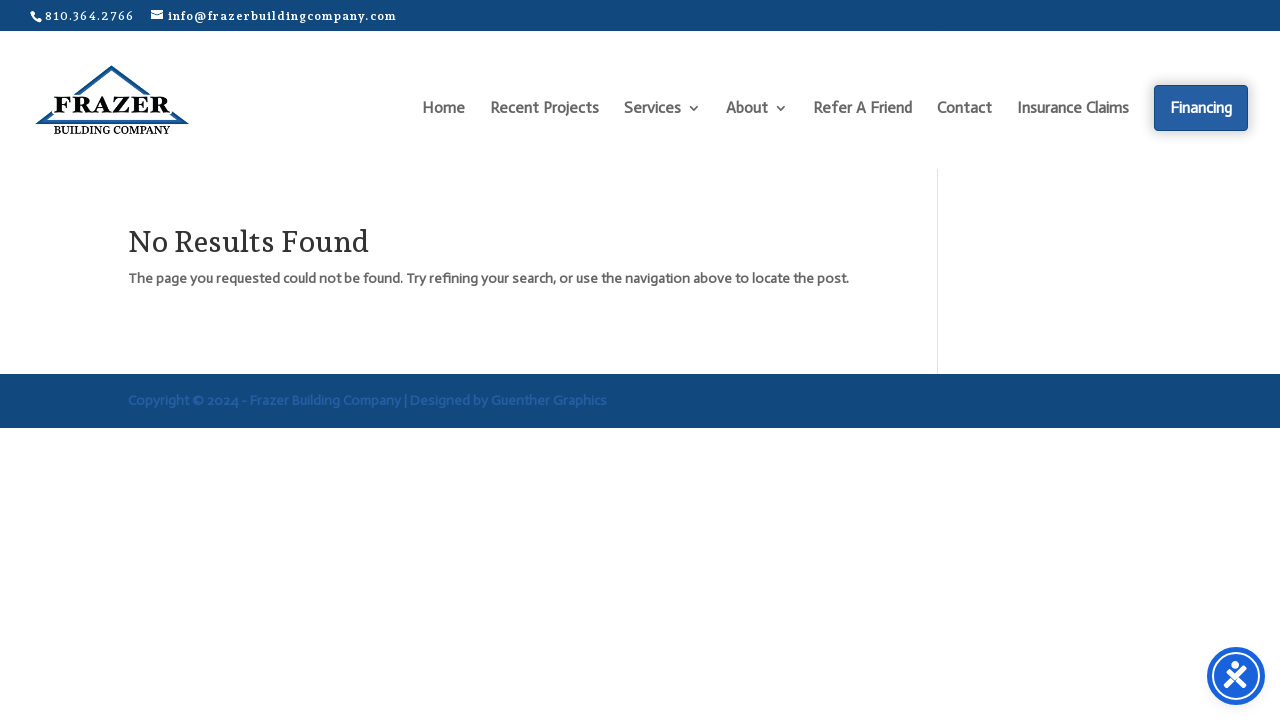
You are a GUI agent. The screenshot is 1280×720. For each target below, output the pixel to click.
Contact (964, 109)
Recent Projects (544, 109)
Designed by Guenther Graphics (508, 400)
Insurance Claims (1073, 109)
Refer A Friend (862, 109)
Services (652, 109)
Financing (1201, 107)
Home (443, 109)
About (747, 109)
